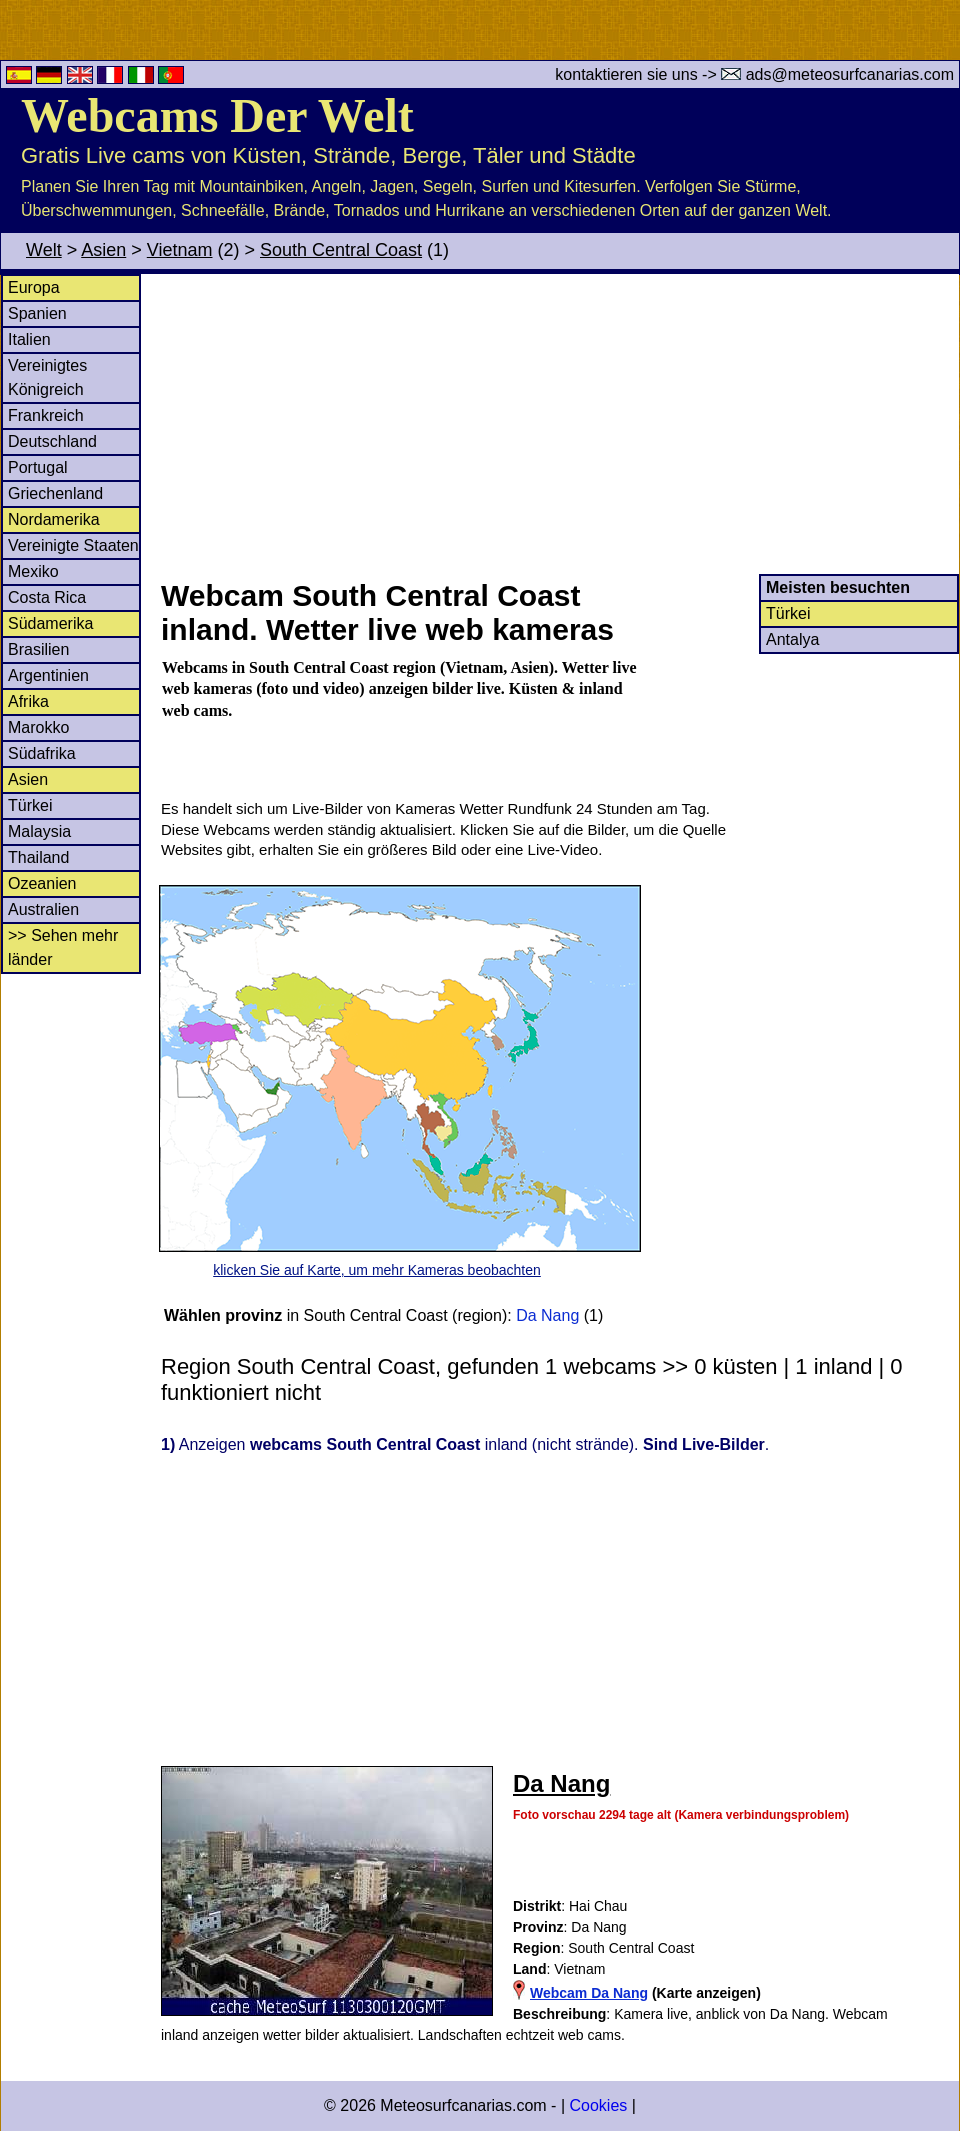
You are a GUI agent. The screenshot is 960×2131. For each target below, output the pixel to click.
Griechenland (55, 493)
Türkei (30, 805)
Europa (34, 287)
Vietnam (180, 250)
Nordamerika (54, 519)
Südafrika (42, 753)
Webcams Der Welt (217, 115)
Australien (43, 909)
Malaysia (39, 831)
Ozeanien (42, 883)
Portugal (38, 467)
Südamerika (50, 623)
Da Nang (547, 1315)
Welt (44, 250)
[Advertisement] (559, 424)
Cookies (598, 2105)
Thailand (38, 857)
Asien (103, 250)
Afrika (28, 701)
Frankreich (46, 415)
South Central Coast (341, 250)
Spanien (37, 313)
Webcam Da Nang (589, 1993)
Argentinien (48, 675)
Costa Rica (47, 597)
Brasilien (38, 649)
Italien (29, 339)
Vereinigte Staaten (73, 545)
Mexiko (33, 571)
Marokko (38, 727)
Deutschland (52, 441)
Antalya (792, 639)
